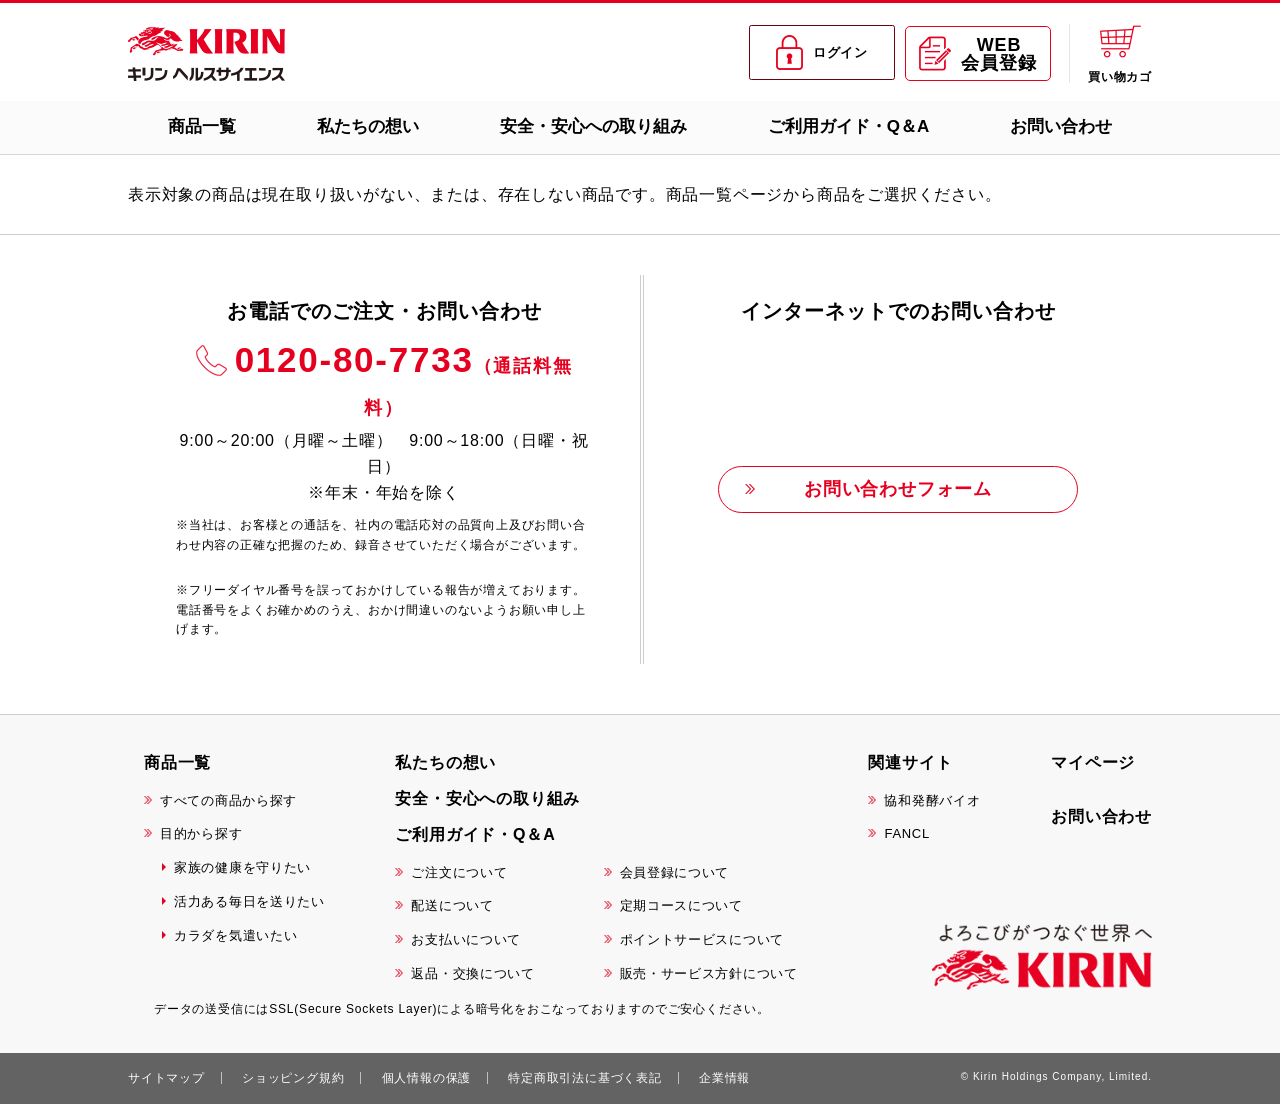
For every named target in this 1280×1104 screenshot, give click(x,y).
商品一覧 (202, 126)
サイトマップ (166, 1078)
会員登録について (675, 872)
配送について (452, 905)
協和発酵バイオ (932, 800)
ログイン (822, 53)
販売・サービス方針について (709, 973)
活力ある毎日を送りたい (249, 901)
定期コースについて (681, 905)
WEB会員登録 (977, 54)
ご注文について (459, 872)
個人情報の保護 (427, 1078)
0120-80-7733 (404, 379)
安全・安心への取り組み (593, 126)
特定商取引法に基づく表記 (585, 1078)
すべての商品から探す (228, 800)
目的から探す (201, 833)
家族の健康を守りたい (242, 867)
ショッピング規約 (293, 1078)
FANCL (906, 833)
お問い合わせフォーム (898, 489)
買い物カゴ (1120, 53)
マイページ (1093, 762)
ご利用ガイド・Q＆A (849, 126)
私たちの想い (368, 126)
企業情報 (724, 1078)
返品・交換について (472, 973)
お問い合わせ (1061, 126)
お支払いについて (466, 939)
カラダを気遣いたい (235, 935)
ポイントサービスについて (702, 939)
